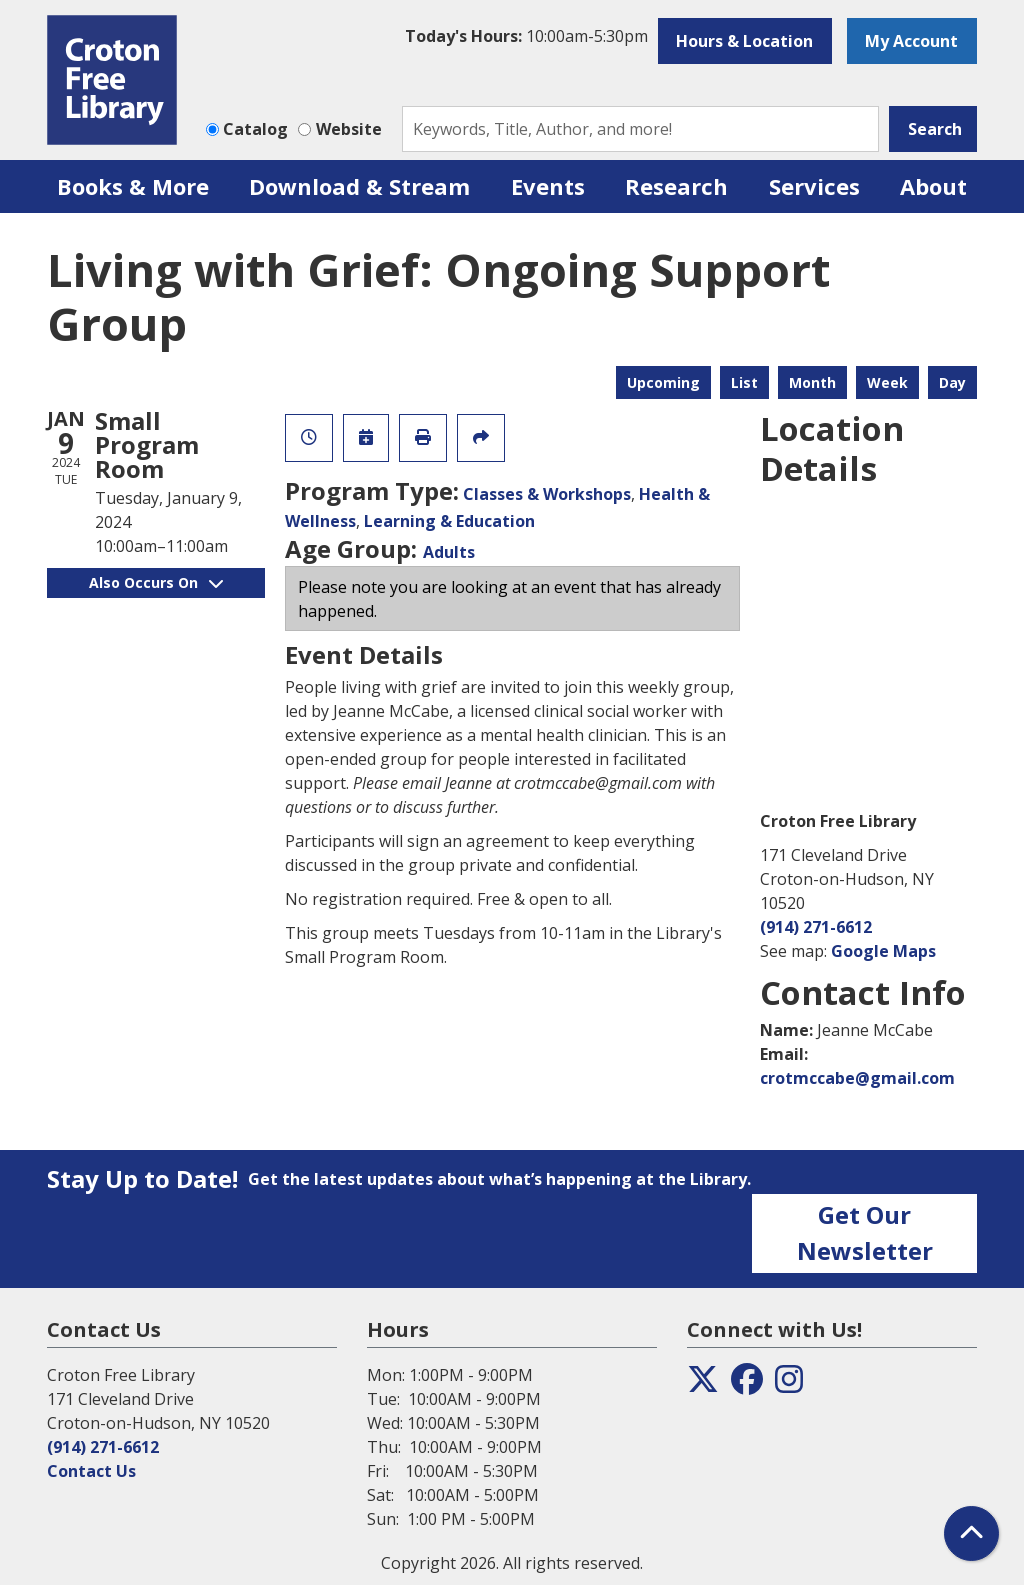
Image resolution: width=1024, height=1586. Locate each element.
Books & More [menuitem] (133, 186)
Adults (449, 552)
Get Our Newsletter (865, 1232)
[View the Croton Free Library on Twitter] (703, 1385)
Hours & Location (744, 41)
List (744, 382)
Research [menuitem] (676, 186)
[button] (526, 36)
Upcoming (663, 382)
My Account (911, 41)
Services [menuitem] (814, 186)
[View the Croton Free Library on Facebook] (747, 1385)
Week (887, 382)
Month (812, 382)
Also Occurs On (156, 582)
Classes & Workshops (547, 494)
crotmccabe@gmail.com (857, 1078)
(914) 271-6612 (816, 927)
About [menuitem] (933, 186)
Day (952, 382)
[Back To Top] (971, 1533)
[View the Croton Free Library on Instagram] (789, 1385)
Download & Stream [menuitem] (359, 186)
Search (935, 129)
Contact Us (91, 1471)
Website (349, 129)
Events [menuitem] (548, 186)
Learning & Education (449, 521)
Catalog (255, 129)
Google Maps (883, 951)
